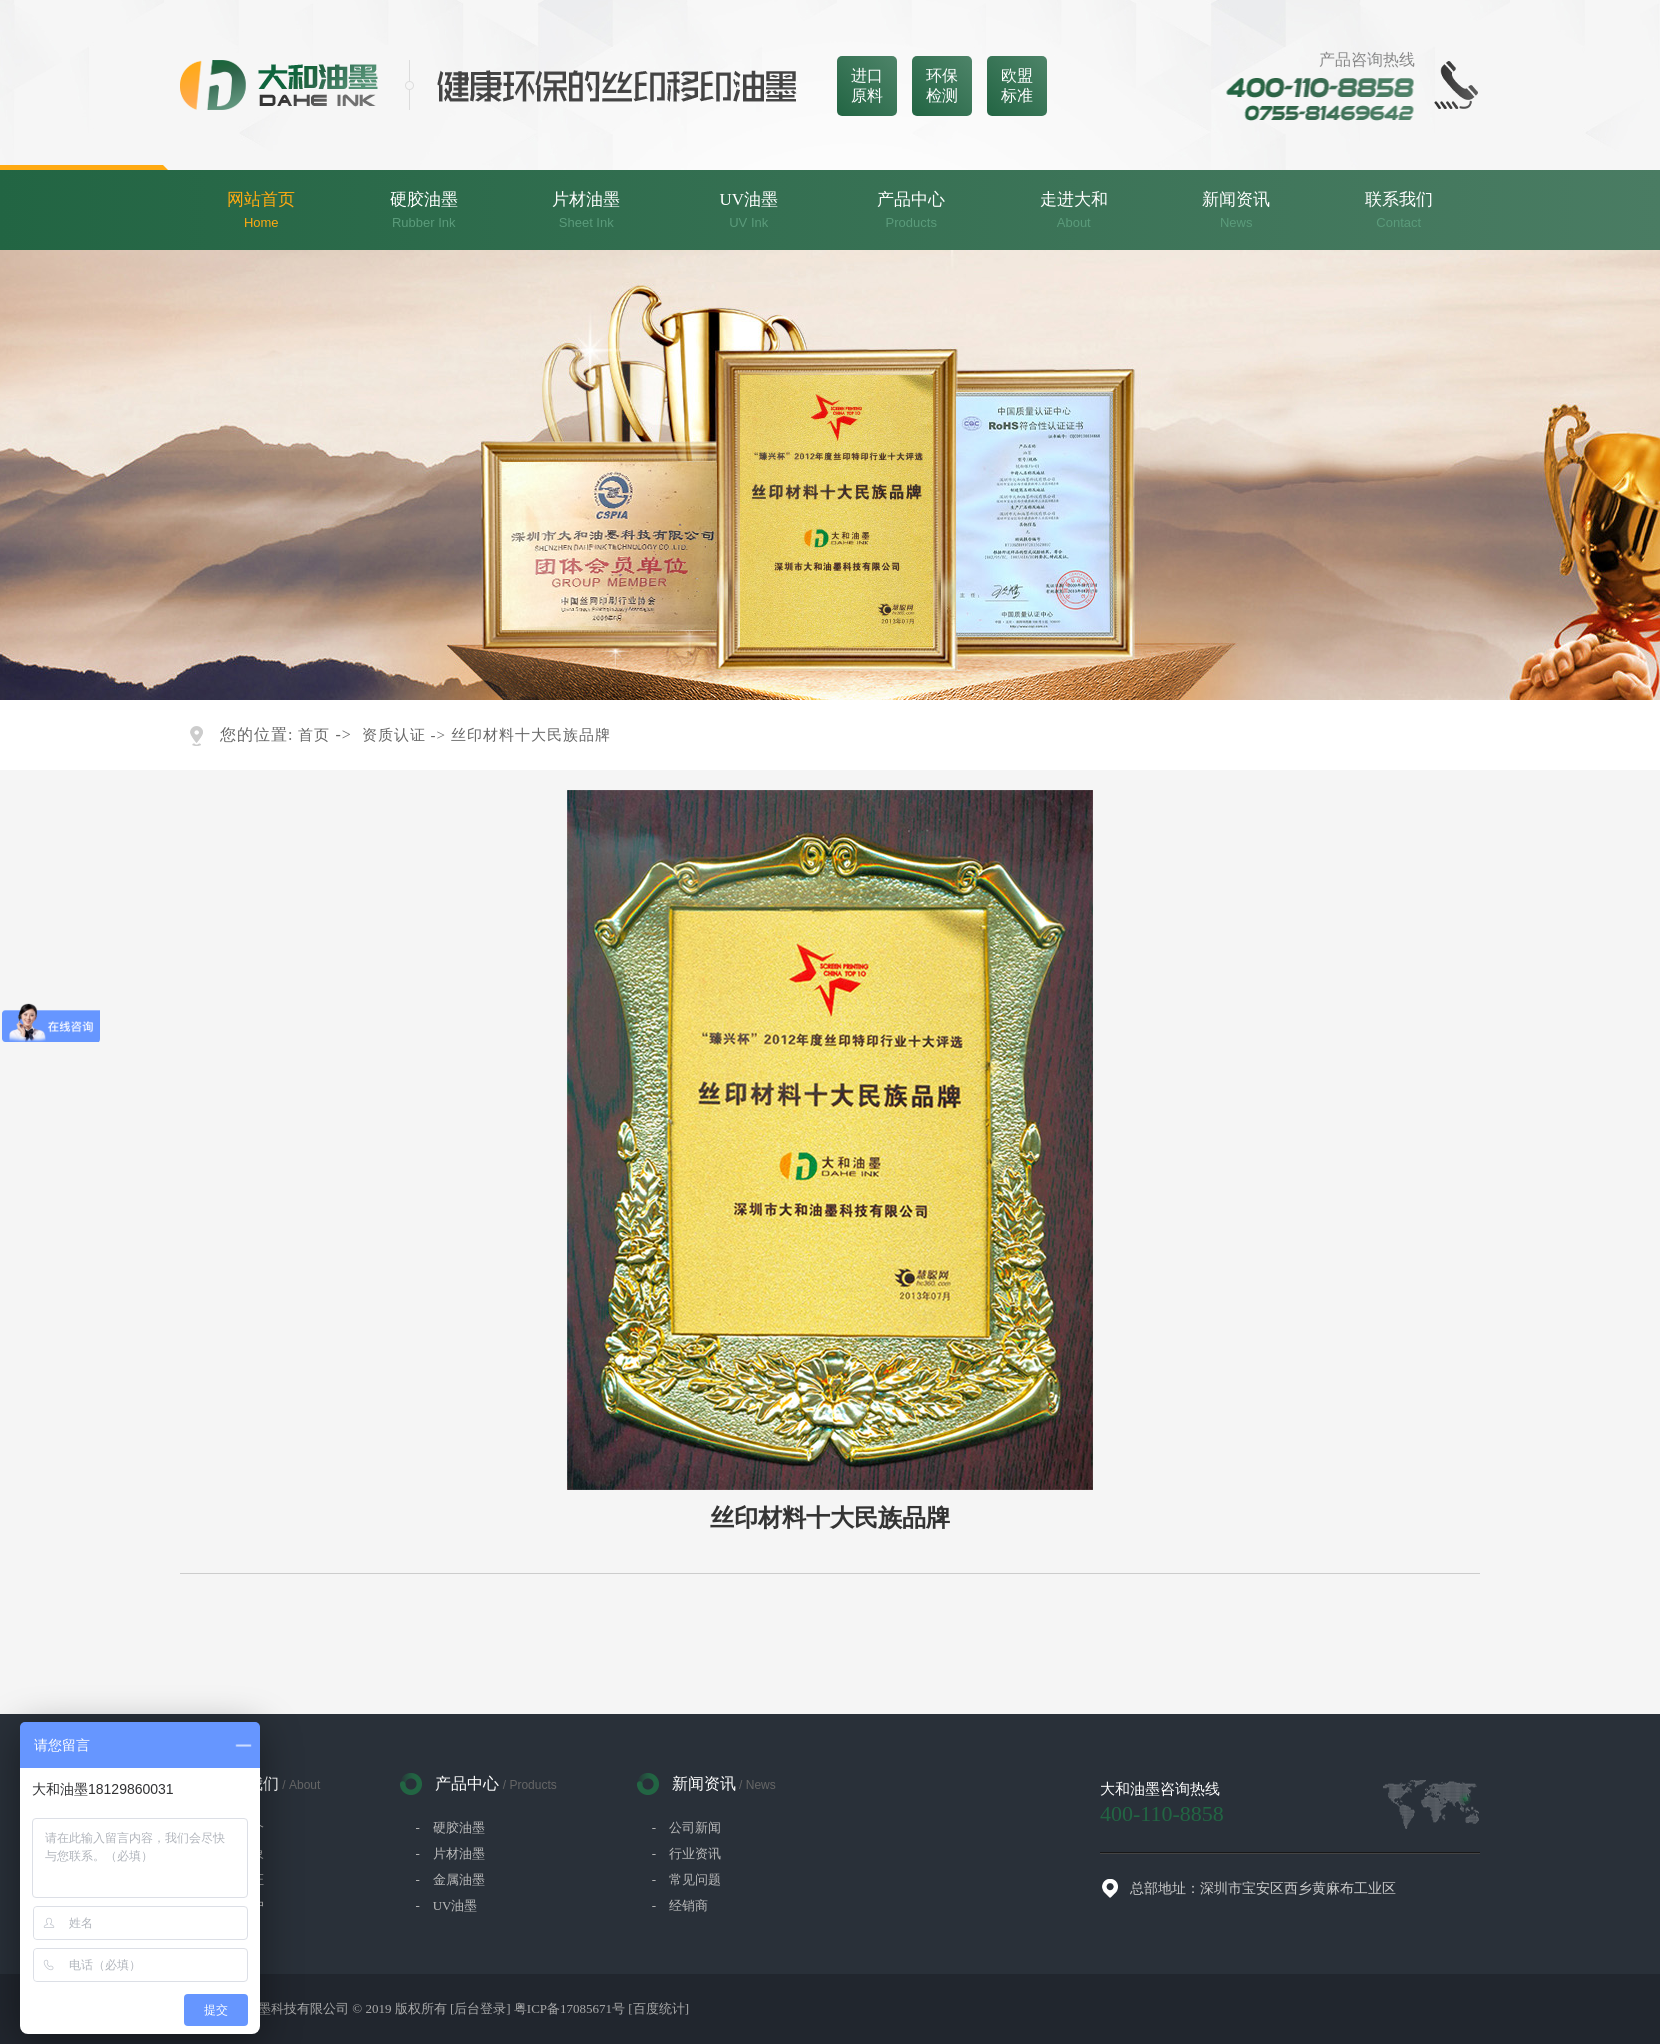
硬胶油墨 (424, 211)
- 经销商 (680, 1905)
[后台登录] (480, 2008)
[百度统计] (658, 2008)
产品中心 (911, 211)
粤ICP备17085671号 (569, 2008)
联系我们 (1399, 211)
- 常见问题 (686, 1879)
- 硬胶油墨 (449, 1827)
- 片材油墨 (449, 1853)
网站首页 (261, 211)
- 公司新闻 (686, 1827)
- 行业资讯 (686, 1853)
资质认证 (394, 735)
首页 (314, 735)
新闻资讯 (1236, 211)
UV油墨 (749, 211)
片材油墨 (586, 211)
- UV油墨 (446, 1905)
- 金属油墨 (449, 1879)
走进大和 (1074, 211)
